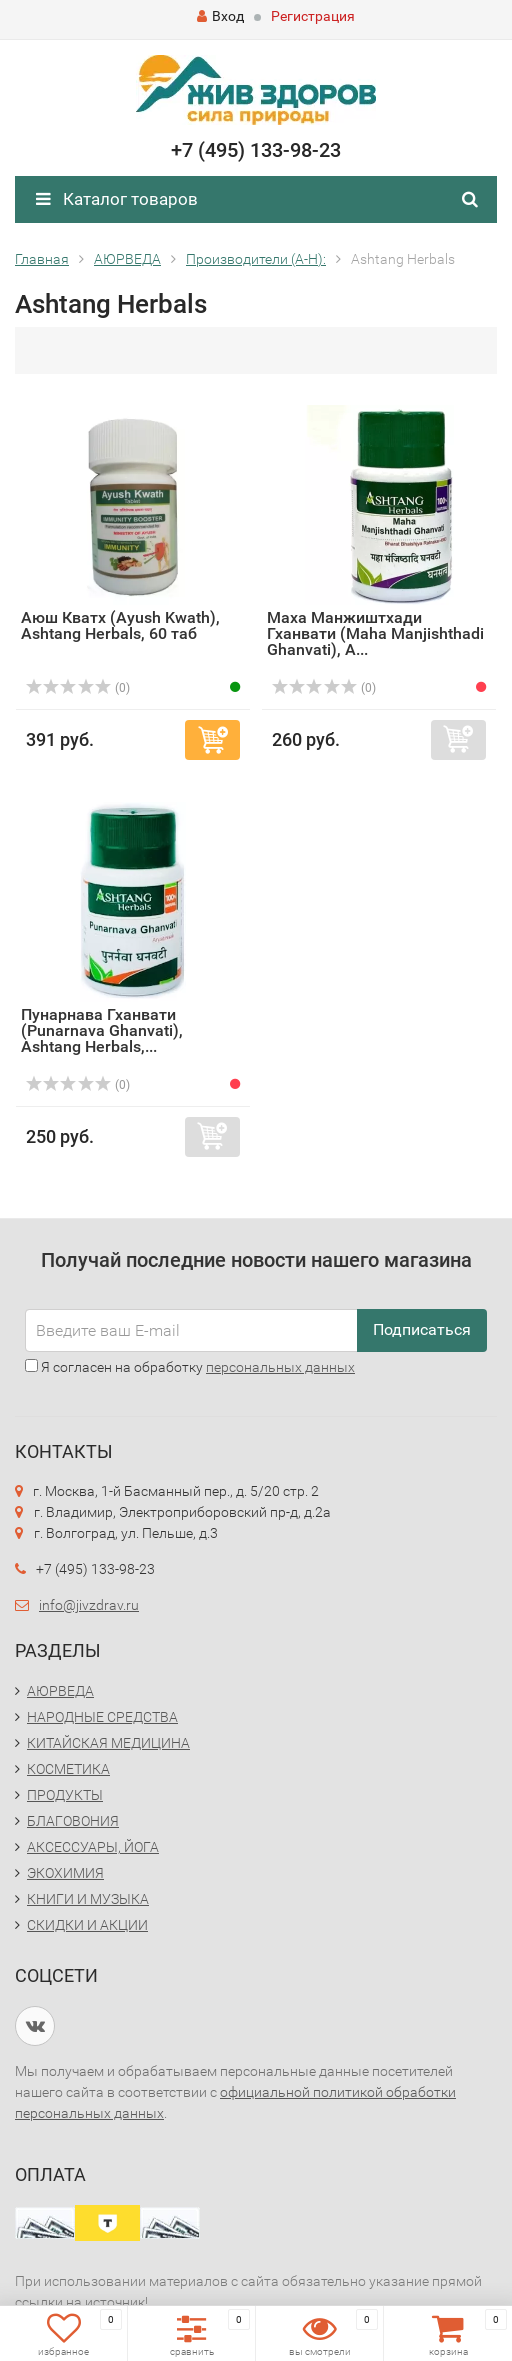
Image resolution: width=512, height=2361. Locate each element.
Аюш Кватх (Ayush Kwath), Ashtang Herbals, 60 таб (120, 625)
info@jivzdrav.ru (89, 1605)
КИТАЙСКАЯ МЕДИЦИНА (108, 1743)
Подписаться (422, 1329)
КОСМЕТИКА (68, 1769)
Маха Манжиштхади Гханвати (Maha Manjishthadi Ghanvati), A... (375, 633)
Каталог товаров (117, 199)
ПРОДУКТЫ (65, 1795)
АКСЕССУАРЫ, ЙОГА (93, 1847)
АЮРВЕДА (60, 1691)
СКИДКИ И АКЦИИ (87, 1925)
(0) (78, 688)
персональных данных (280, 1367)
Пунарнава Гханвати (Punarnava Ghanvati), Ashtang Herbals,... (102, 1030)
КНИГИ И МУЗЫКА (88, 1899)
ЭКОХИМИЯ (65, 1873)
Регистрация (313, 16)
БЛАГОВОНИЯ (73, 1821)
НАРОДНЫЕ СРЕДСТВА (102, 1717)
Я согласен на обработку (190, 1367)
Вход (220, 16)
